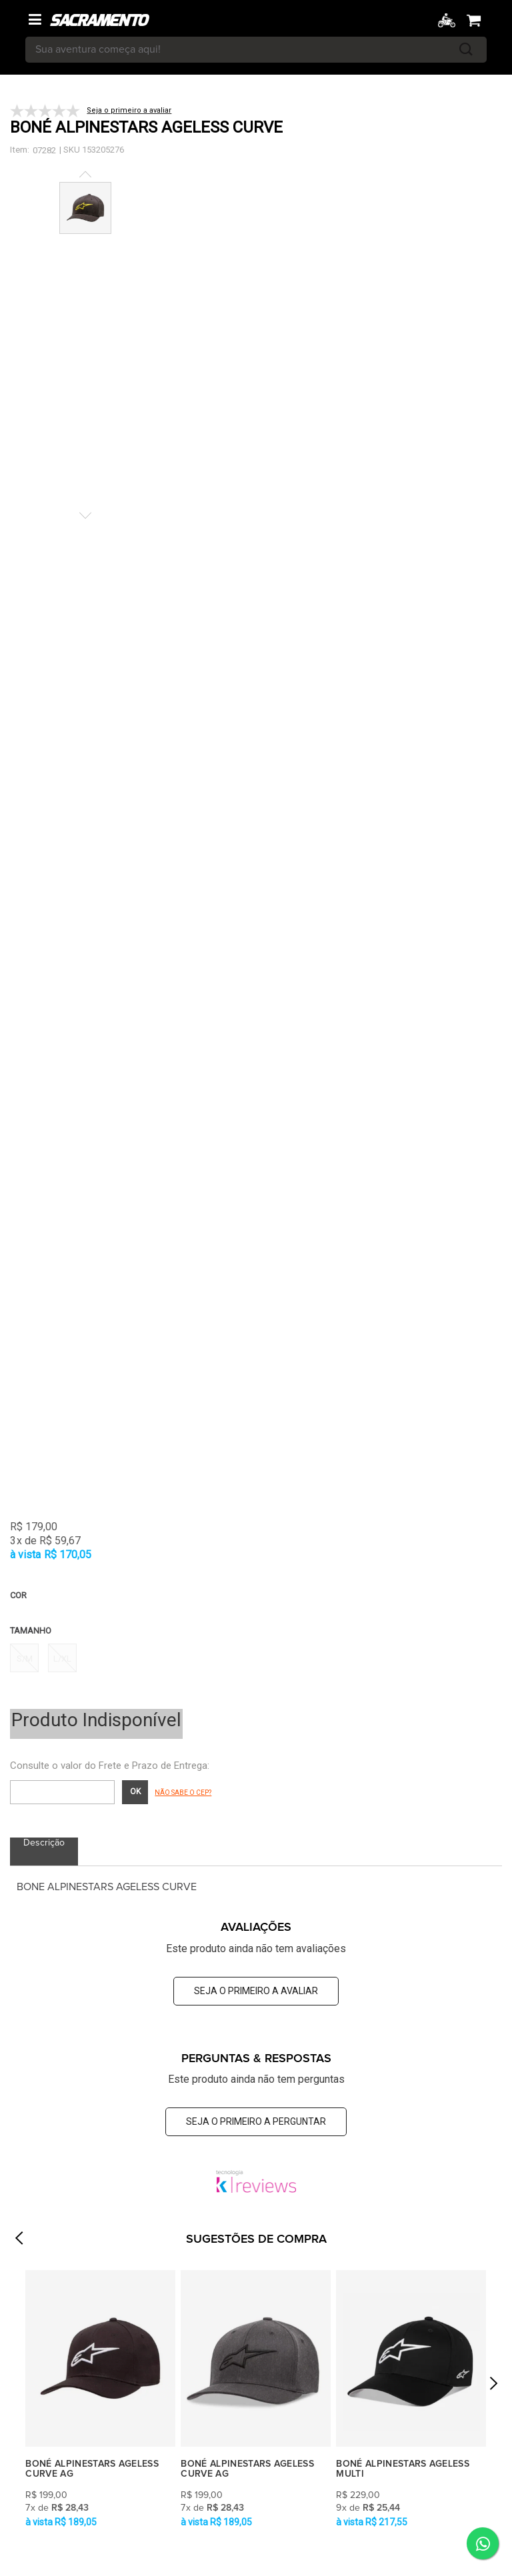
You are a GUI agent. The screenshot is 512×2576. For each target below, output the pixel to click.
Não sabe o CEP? (183, 1793)
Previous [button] (19, 2242)
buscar (466, 50)
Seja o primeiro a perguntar (256, 2121)
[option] (100, 2400)
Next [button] (493, 2388)
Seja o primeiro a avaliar (256, 1990)
